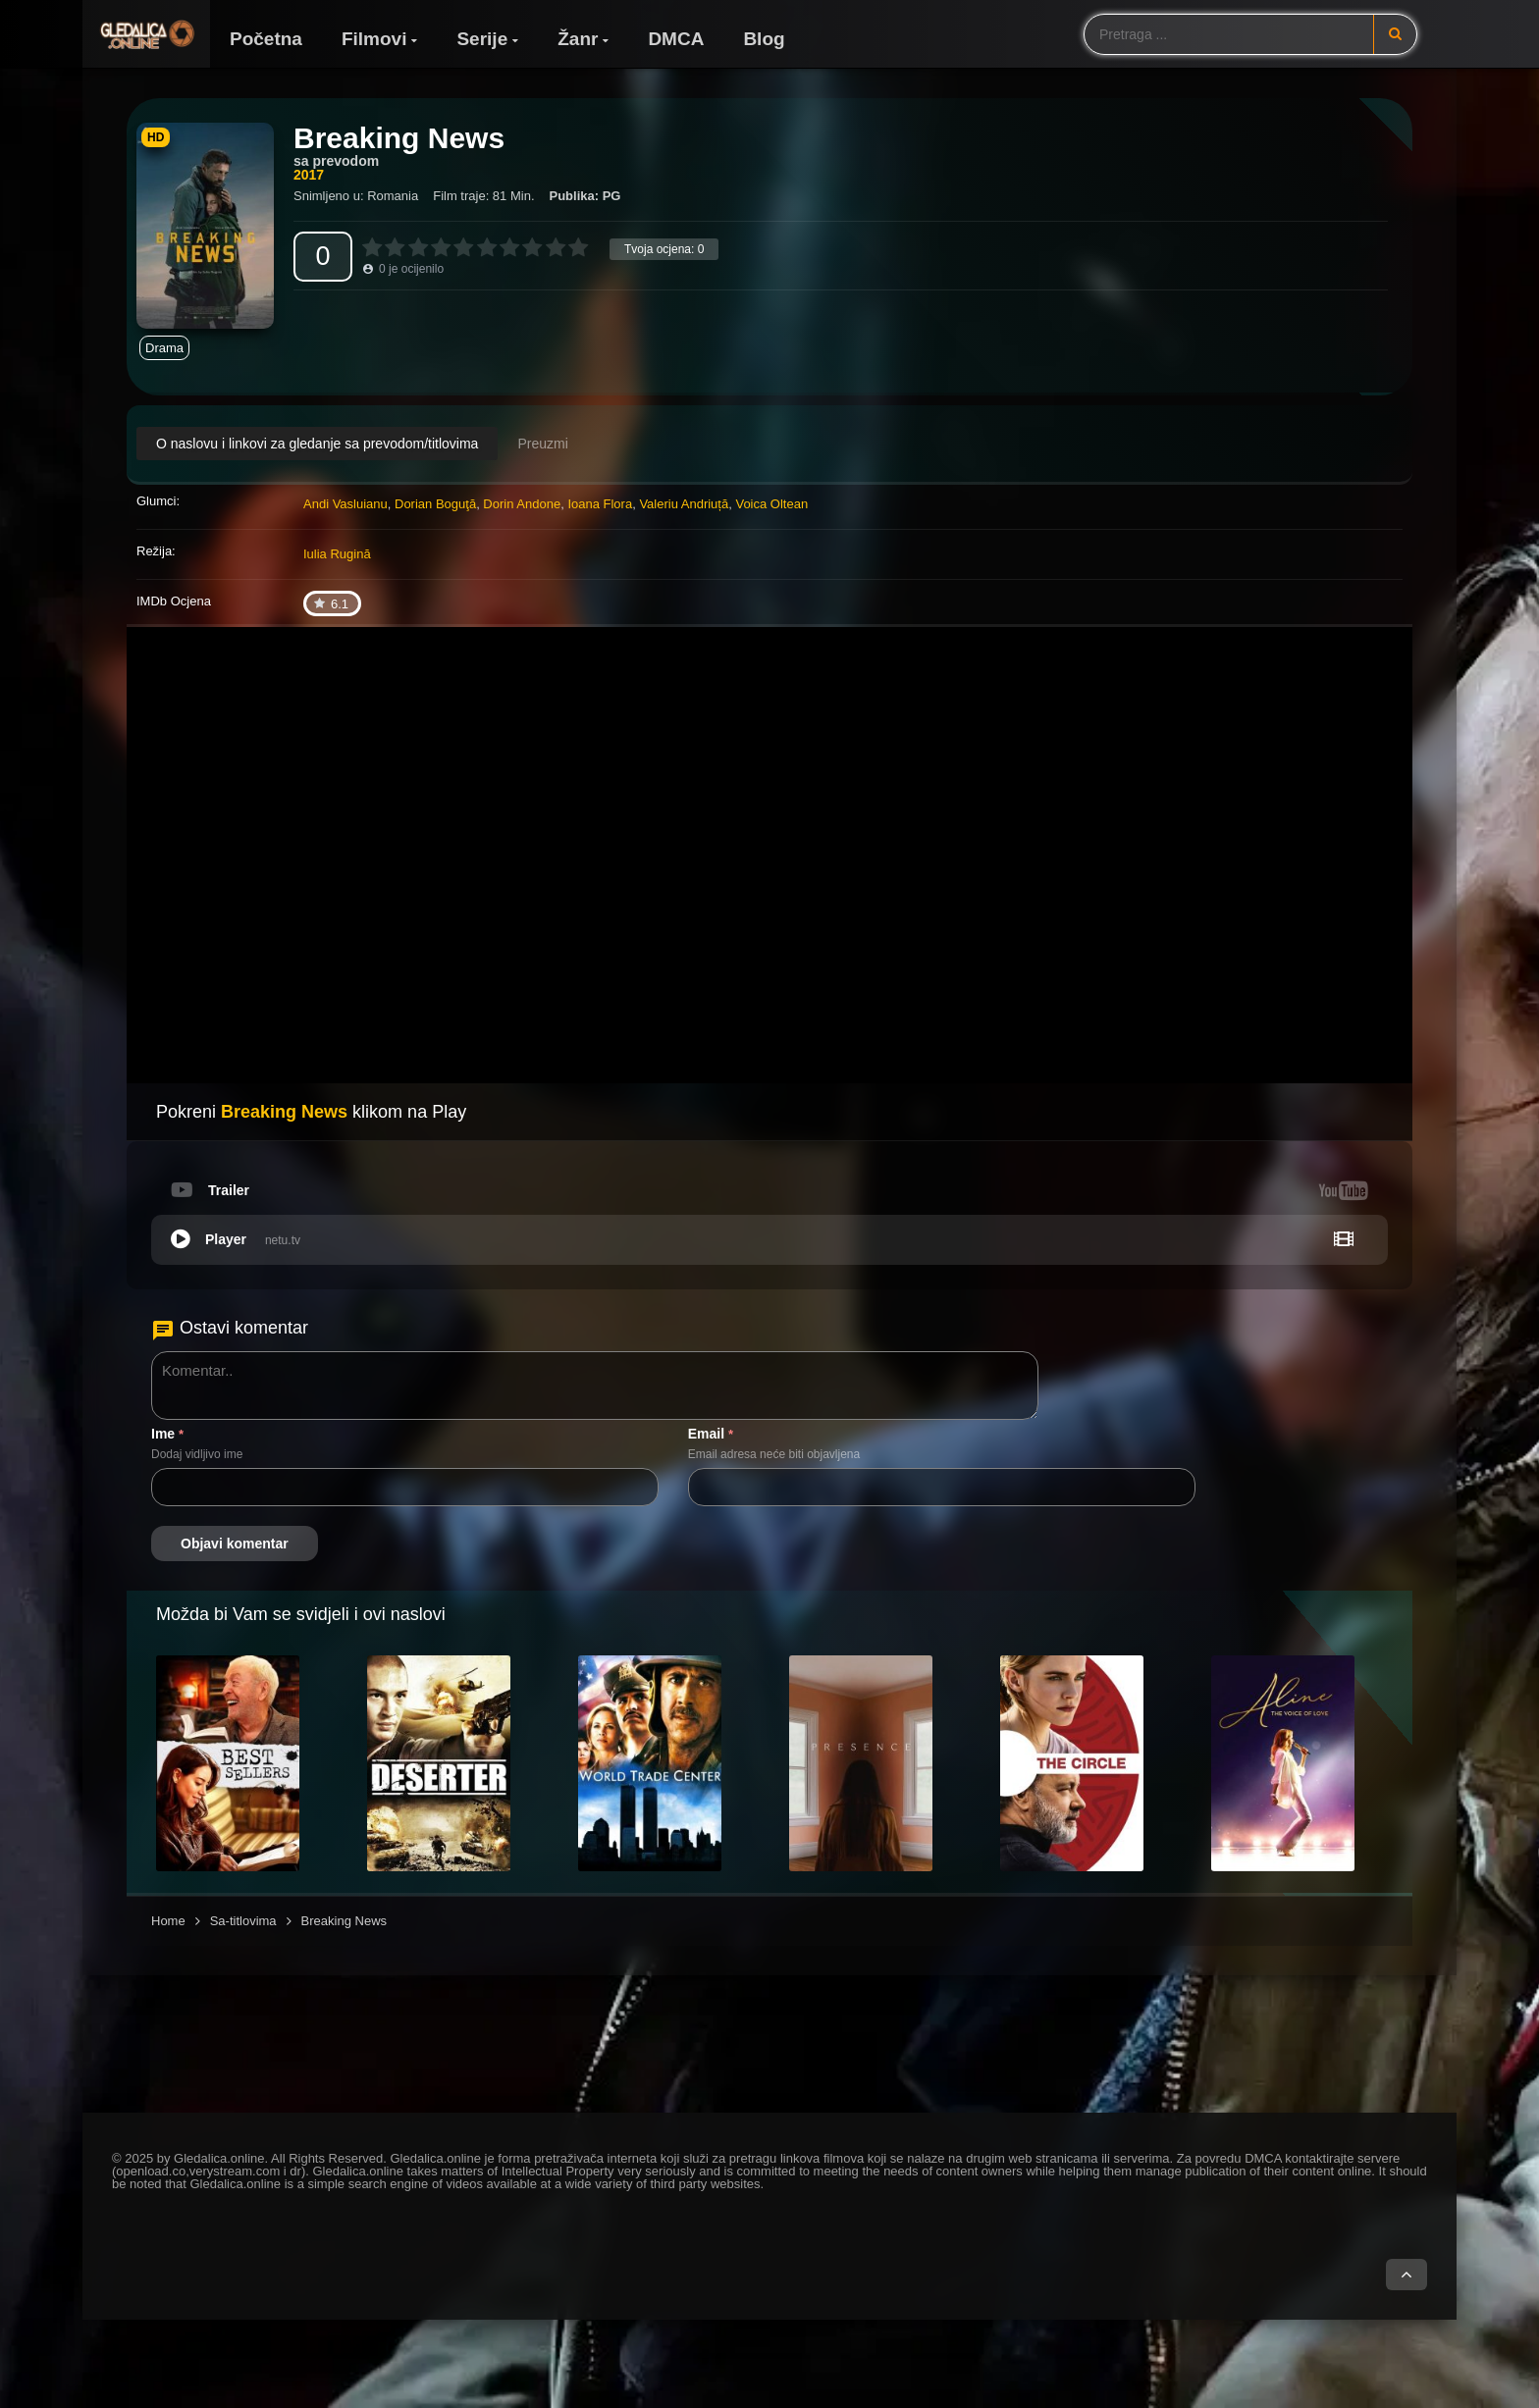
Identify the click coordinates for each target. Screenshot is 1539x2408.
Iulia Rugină (337, 554)
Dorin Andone (521, 504)
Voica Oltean (771, 504)
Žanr (577, 38)
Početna (266, 38)
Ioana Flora (599, 504)
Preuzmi (542, 443)
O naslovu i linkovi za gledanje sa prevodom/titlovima (317, 443)
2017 (308, 175)
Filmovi (374, 38)
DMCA (676, 38)
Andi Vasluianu (345, 504)
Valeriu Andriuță (683, 504)
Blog (763, 38)
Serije (481, 38)
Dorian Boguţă (435, 504)
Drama (164, 347)
